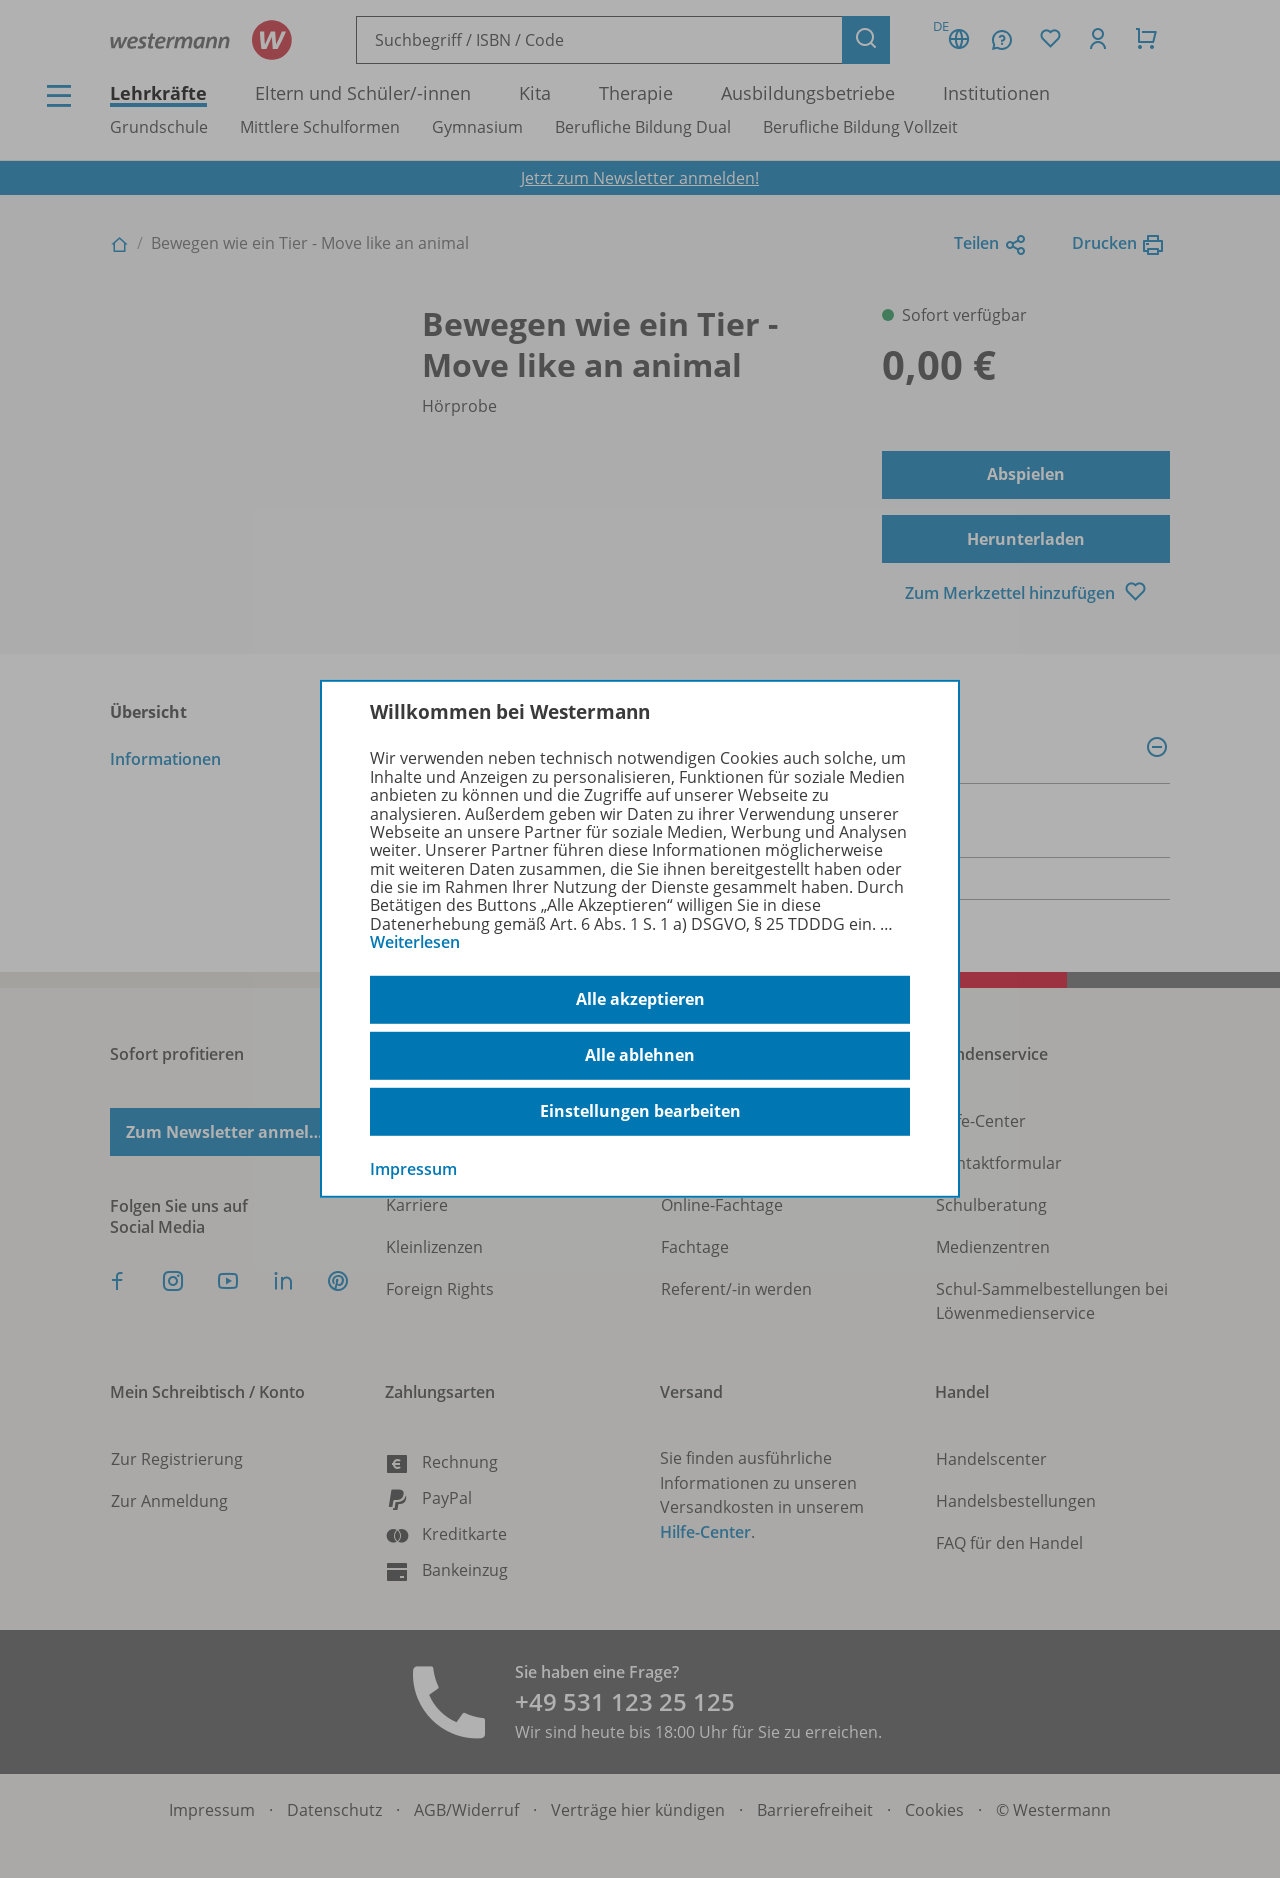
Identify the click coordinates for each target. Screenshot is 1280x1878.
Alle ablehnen (640, 1055)
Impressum (413, 1168)
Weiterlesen (415, 942)
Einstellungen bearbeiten (640, 1111)
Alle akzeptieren (640, 999)
